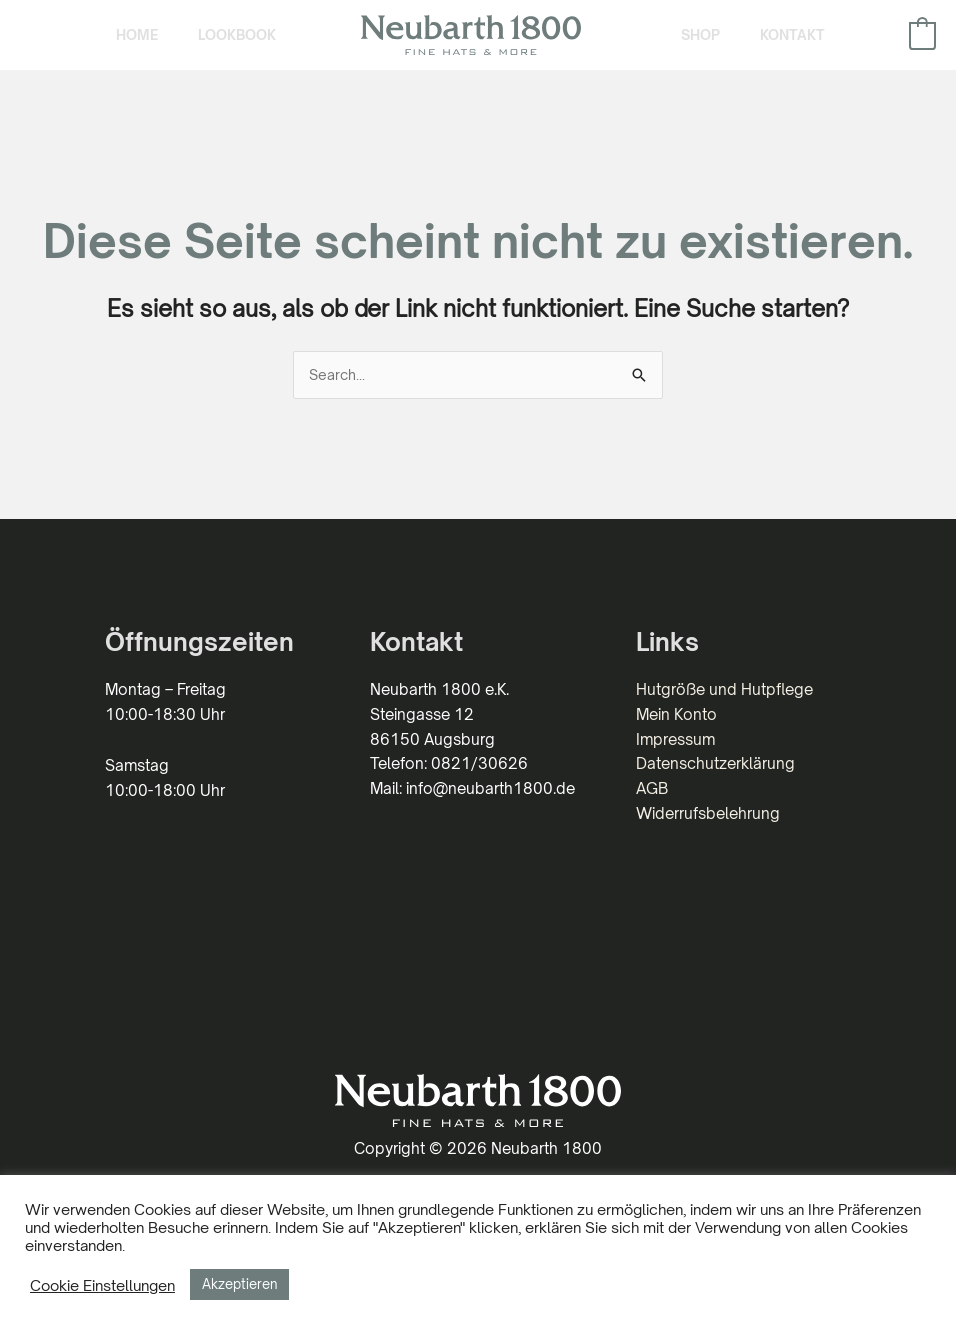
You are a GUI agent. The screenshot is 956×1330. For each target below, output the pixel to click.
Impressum (675, 767)
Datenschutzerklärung (715, 792)
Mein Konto (676, 742)
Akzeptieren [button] (239, 1284)
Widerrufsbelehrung (708, 841)
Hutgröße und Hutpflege (724, 718)
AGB (652, 817)
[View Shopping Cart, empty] (922, 48)
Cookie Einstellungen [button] (102, 1285)
